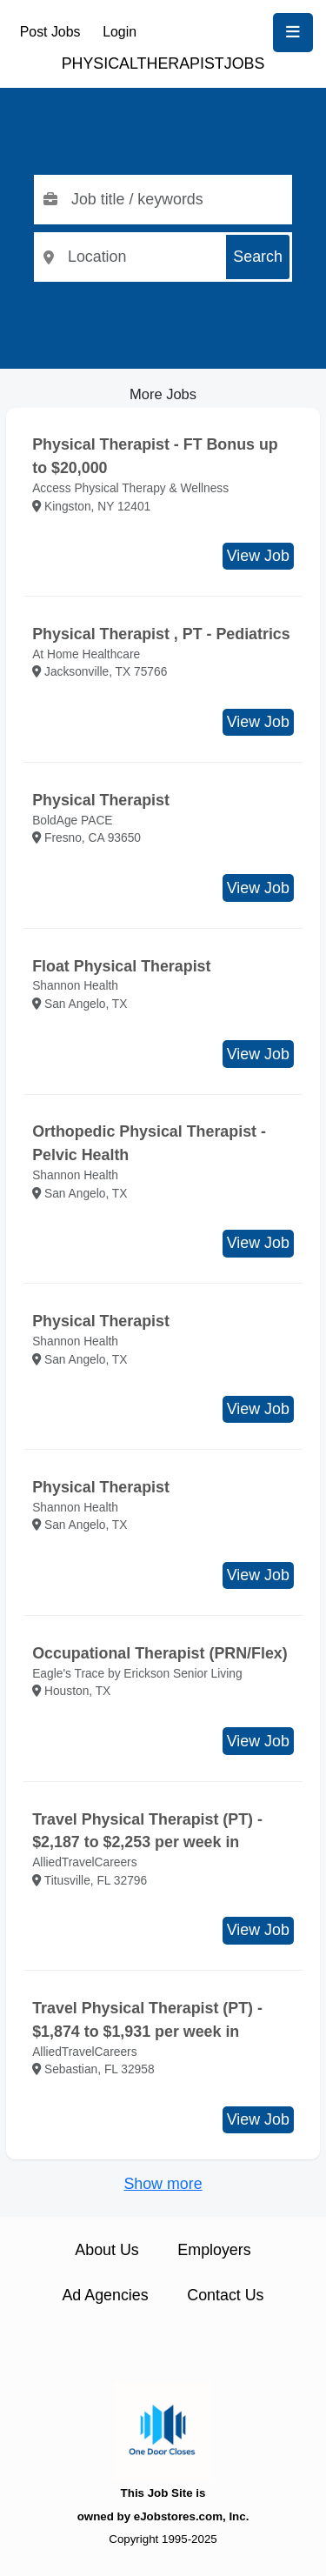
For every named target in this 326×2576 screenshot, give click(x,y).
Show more (162, 2183)
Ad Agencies (105, 2295)
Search (258, 256)
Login (119, 31)
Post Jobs (50, 31)
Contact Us (225, 2295)
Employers (213, 2250)
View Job (258, 555)
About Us (106, 2250)
